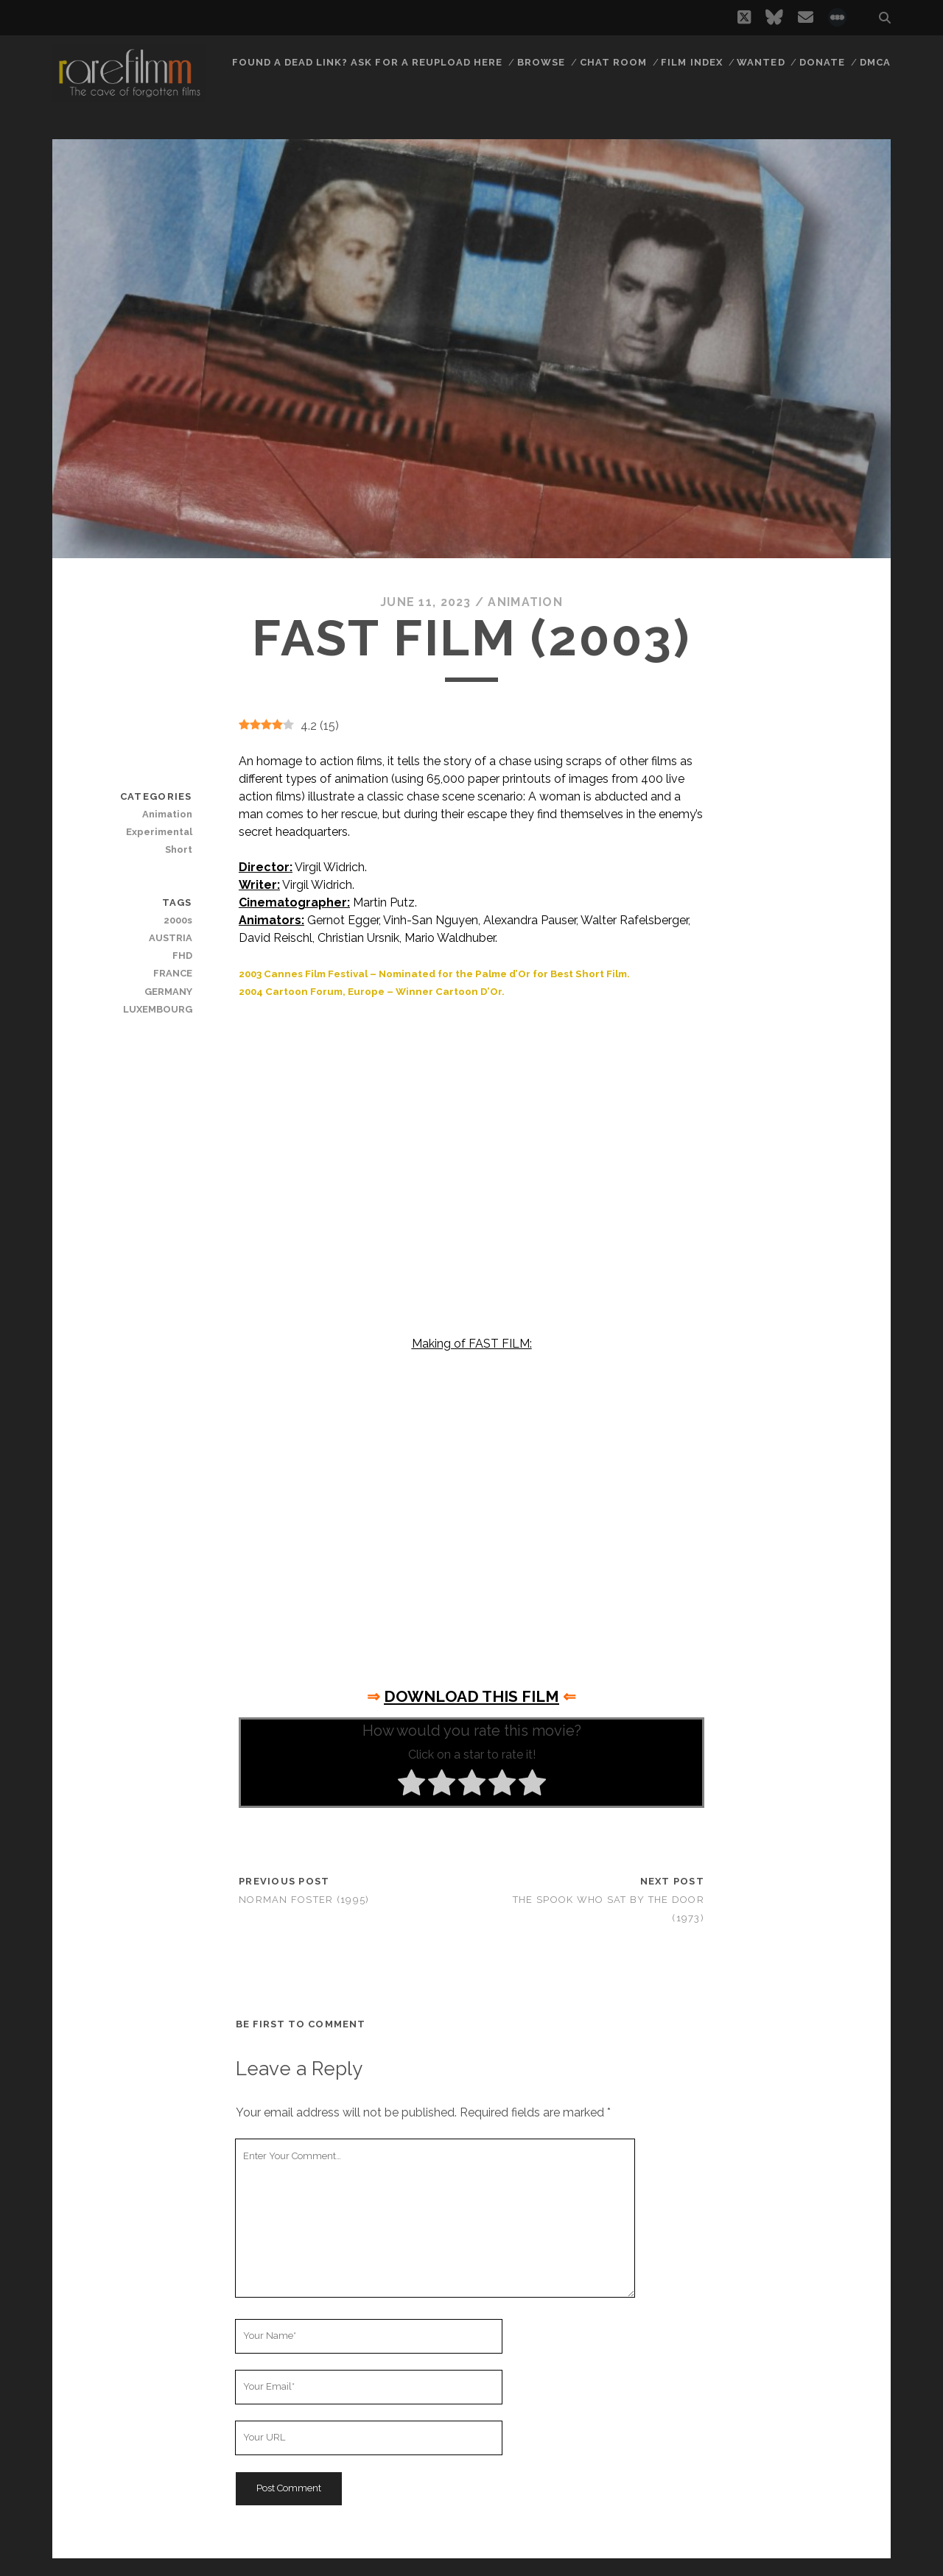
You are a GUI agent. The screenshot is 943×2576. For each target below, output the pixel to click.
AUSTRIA (170, 937)
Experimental (159, 831)
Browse (541, 62)
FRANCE (172, 973)
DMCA (875, 62)
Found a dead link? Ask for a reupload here (367, 62)
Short (178, 849)
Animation (525, 602)
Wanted (761, 62)
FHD (182, 955)
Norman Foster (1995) (304, 1899)
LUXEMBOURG (157, 1009)
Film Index (691, 62)
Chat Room (613, 62)
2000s (178, 920)
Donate (822, 62)
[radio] (411, 1785)
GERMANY (168, 991)
